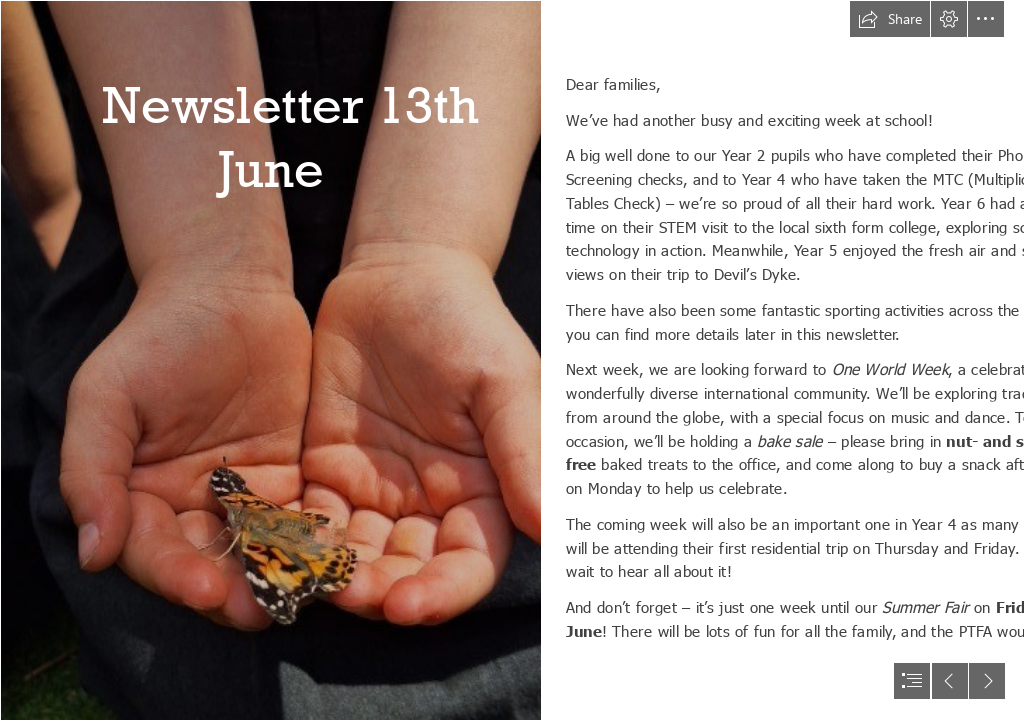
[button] (890, 19)
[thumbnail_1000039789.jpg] (270, 360)
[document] (512, 360)
